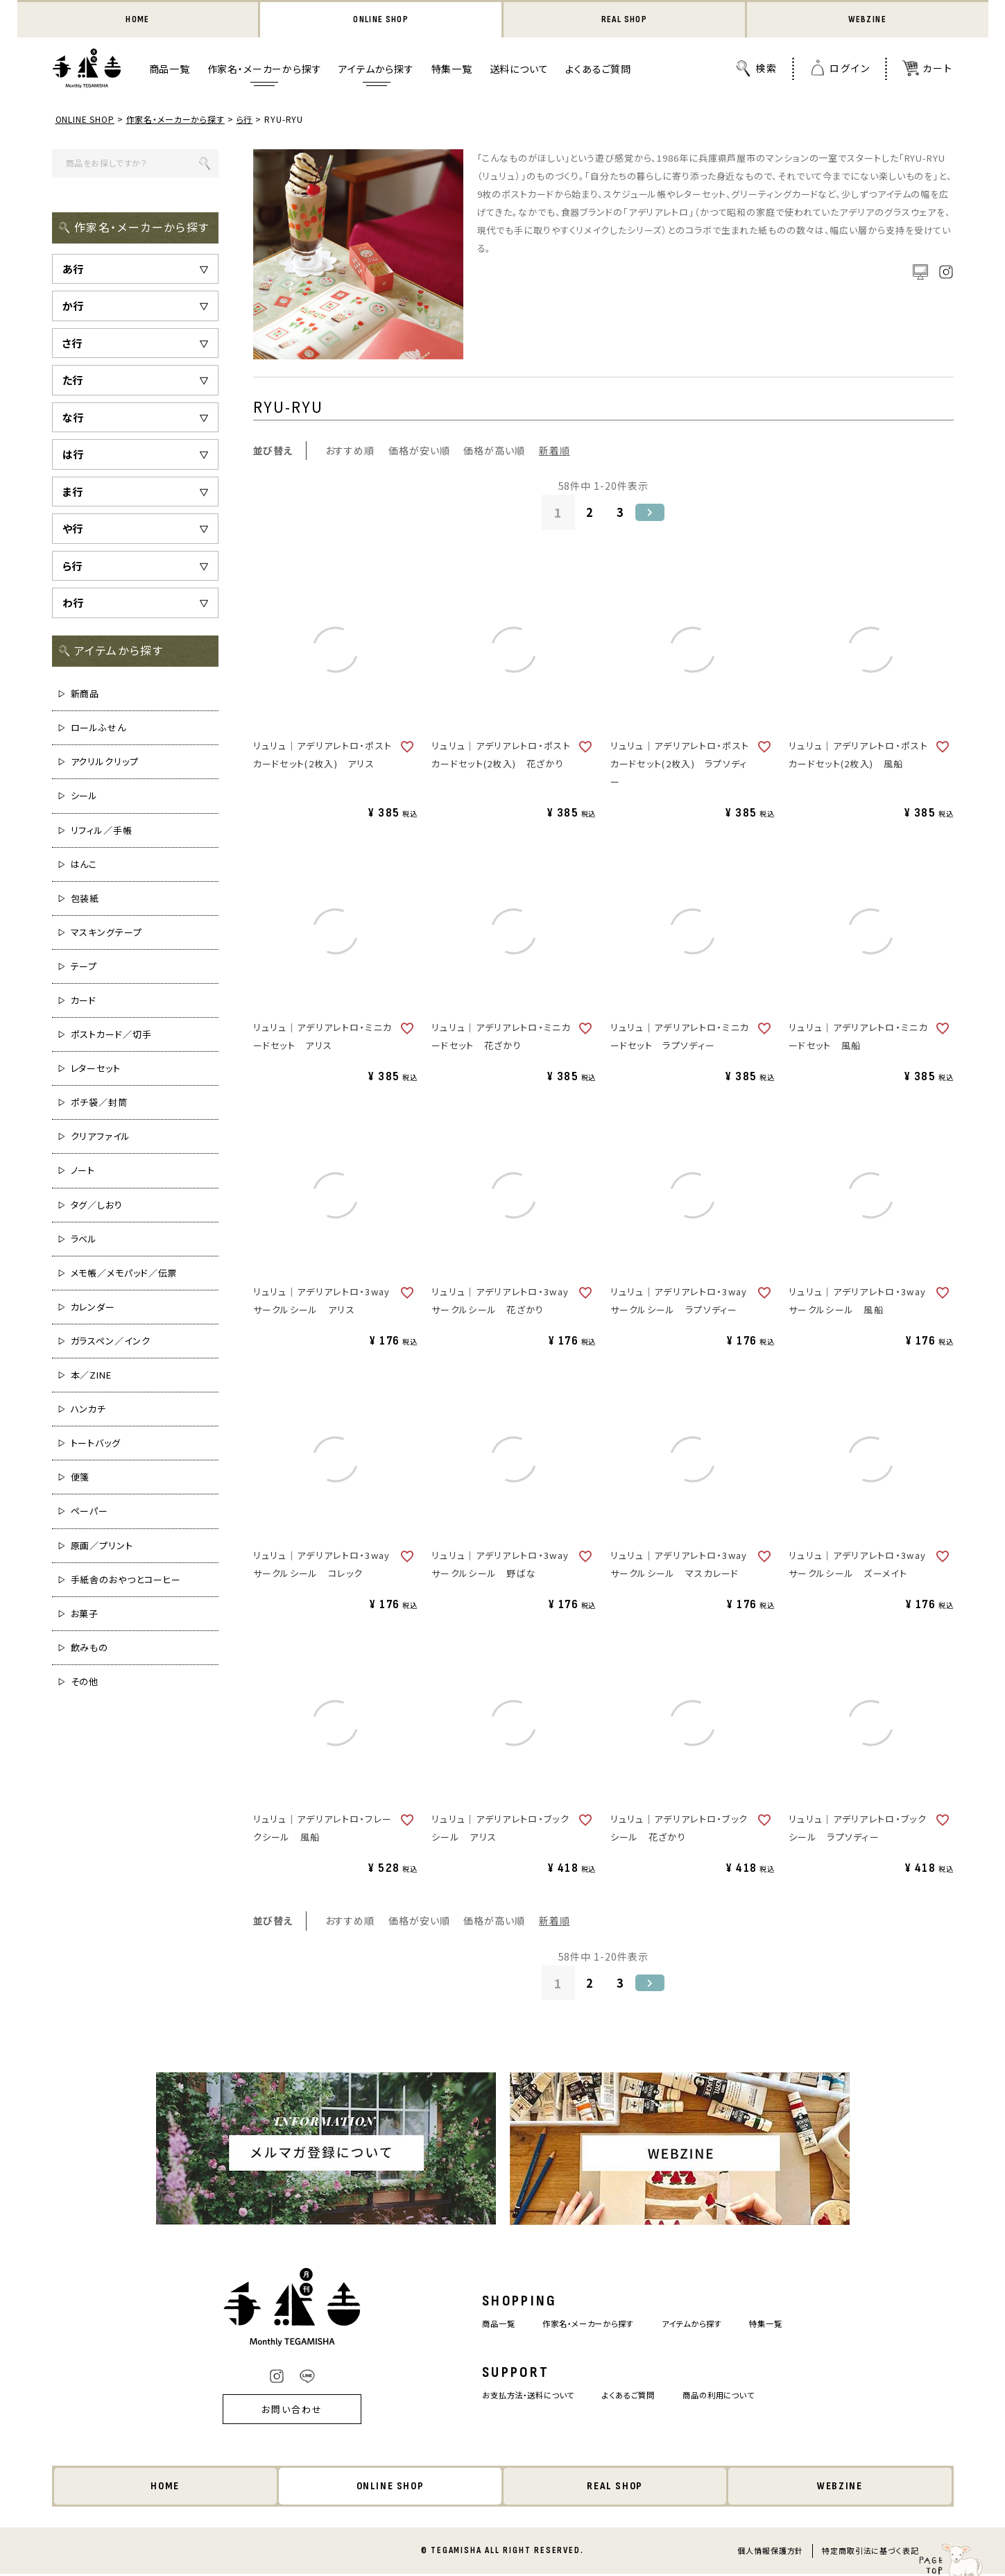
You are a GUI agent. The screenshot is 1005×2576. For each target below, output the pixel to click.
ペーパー (90, 1512)
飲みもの (90, 1648)
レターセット (96, 1069)
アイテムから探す (376, 70)
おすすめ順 (350, 452)
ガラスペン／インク (111, 1342)
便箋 (80, 1478)
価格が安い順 (418, 452)
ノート (83, 1171)
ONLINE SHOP (381, 20)
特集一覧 (451, 70)
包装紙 (85, 899)
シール (84, 796)
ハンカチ (89, 1410)
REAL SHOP (624, 20)
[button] (652, 513)
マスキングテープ (106, 933)
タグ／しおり (97, 1206)
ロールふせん (98, 728)
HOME (137, 20)
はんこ (84, 865)
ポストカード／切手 (111, 1035)
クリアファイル (100, 1137)
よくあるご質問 (598, 70)
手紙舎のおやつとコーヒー (126, 1580)
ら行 (245, 120)
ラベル (84, 1240)
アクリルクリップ (105, 762)
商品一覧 (169, 70)
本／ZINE (91, 1376)
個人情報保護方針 (769, 2552)
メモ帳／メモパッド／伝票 (124, 1274)
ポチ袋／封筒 (99, 1103)
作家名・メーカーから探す (264, 70)
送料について (519, 70)
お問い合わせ (273, 2410)
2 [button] (589, 513)
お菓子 (85, 1614)
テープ (84, 967)
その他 (85, 1682)
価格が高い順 (493, 452)
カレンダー (93, 1308)
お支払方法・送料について (517, 2396)
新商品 (85, 694)
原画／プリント (102, 1546)
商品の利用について (731, 2396)
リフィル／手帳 (101, 831)
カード (84, 1001)
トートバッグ (96, 1444)
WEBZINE (867, 20)
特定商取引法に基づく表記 (870, 2552)
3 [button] (621, 513)
